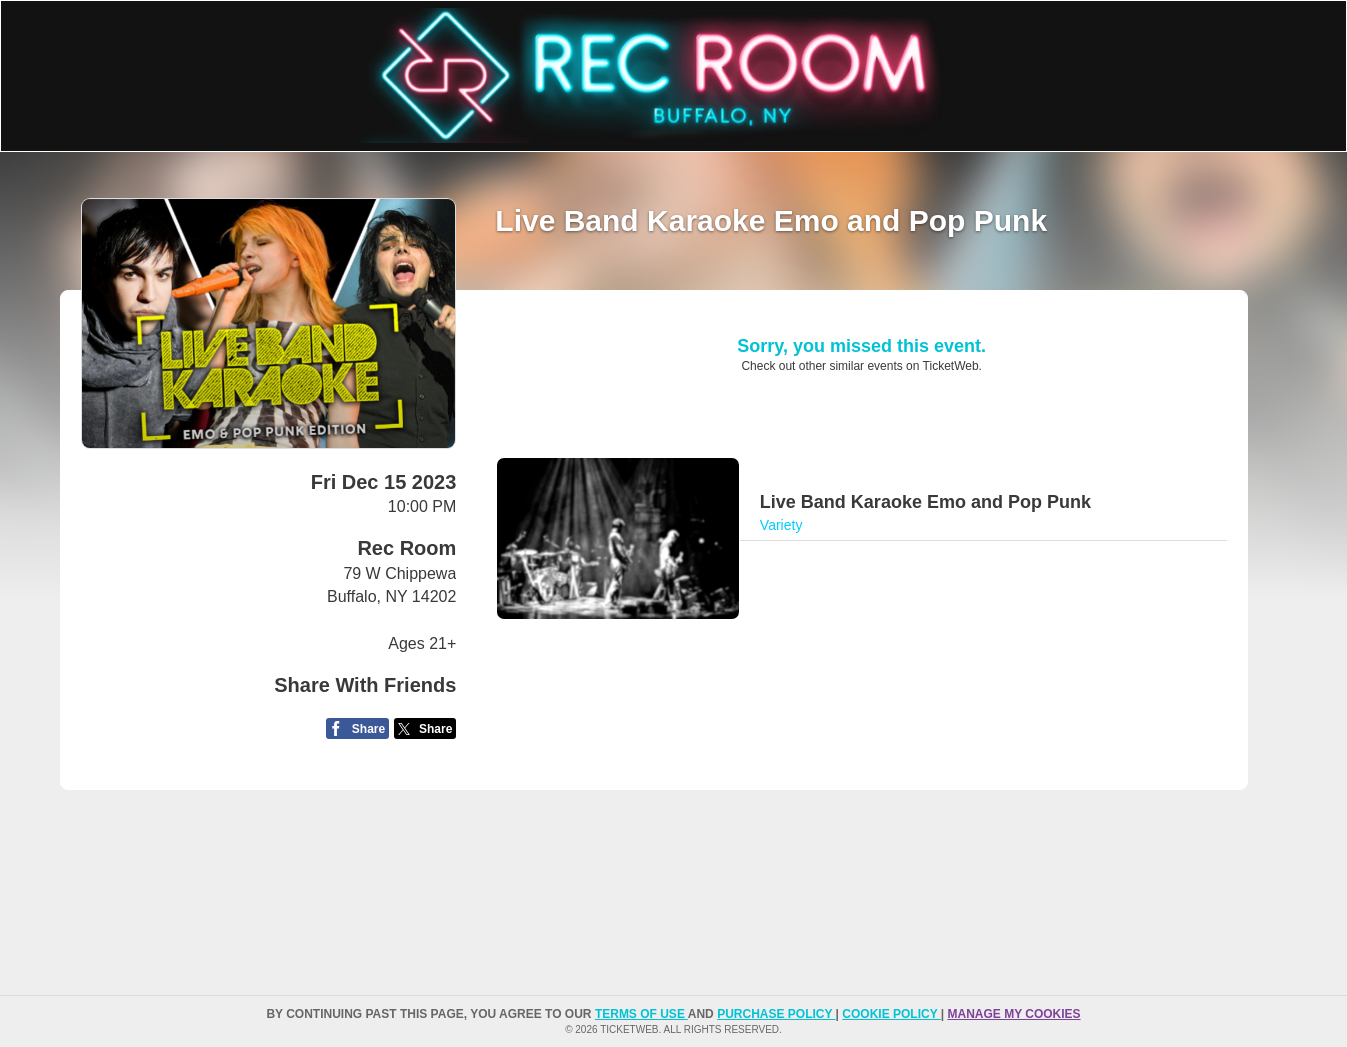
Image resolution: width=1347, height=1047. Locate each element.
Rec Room (406, 548)
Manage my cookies (1013, 1014)
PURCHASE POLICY (776, 1014)
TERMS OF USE (641, 1014)
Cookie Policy (891, 1014)
